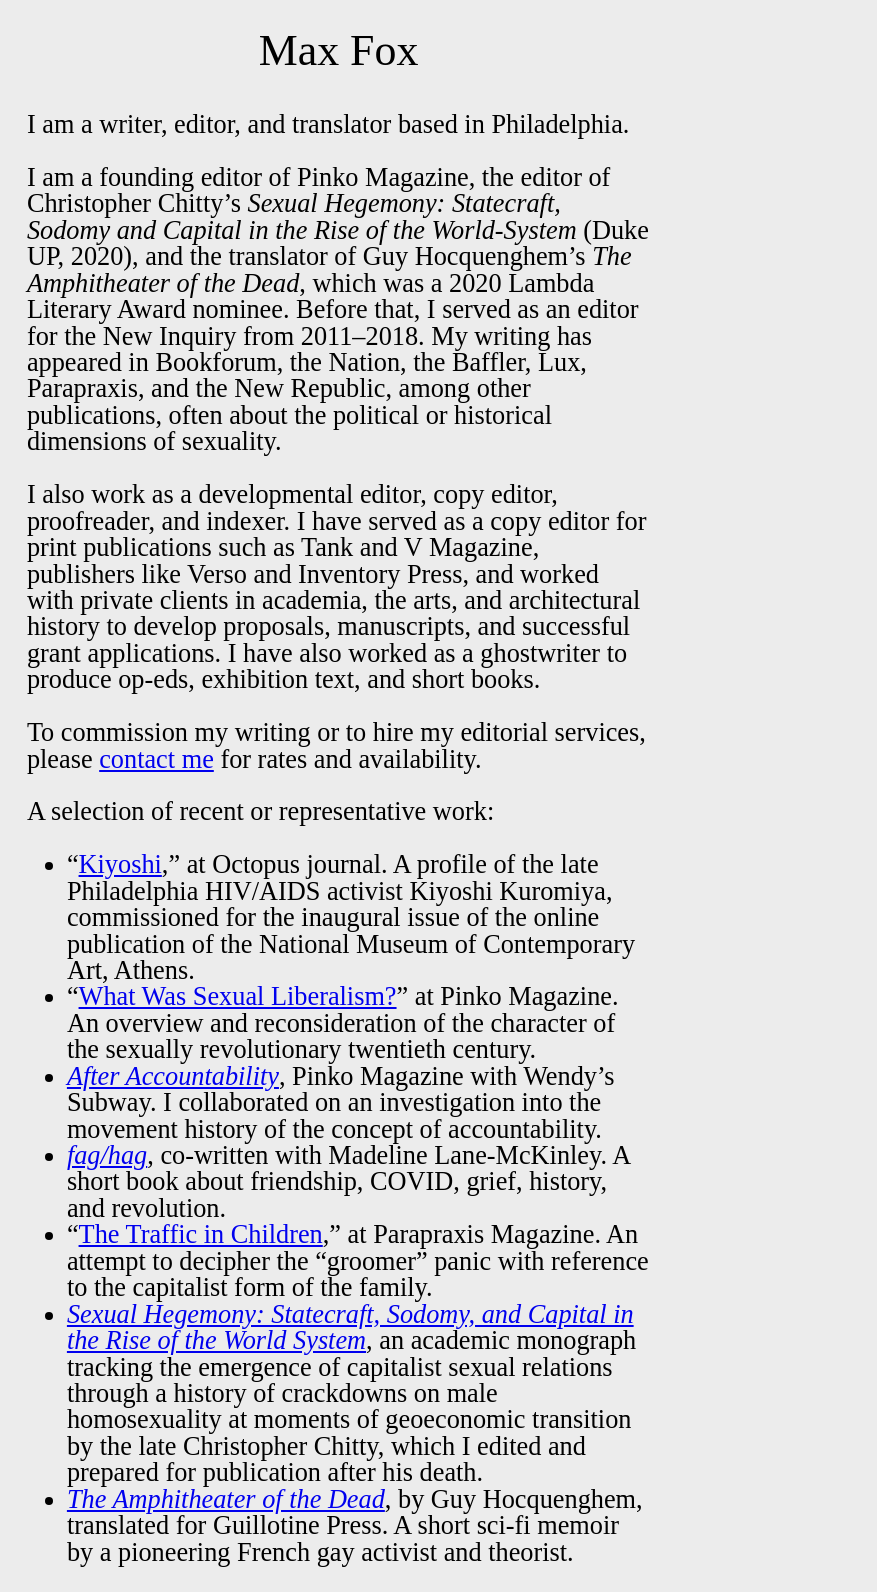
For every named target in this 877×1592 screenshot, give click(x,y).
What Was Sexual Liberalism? (238, 996)
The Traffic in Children (201, 1234)
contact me (156, 759)
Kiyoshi (120, 864)
